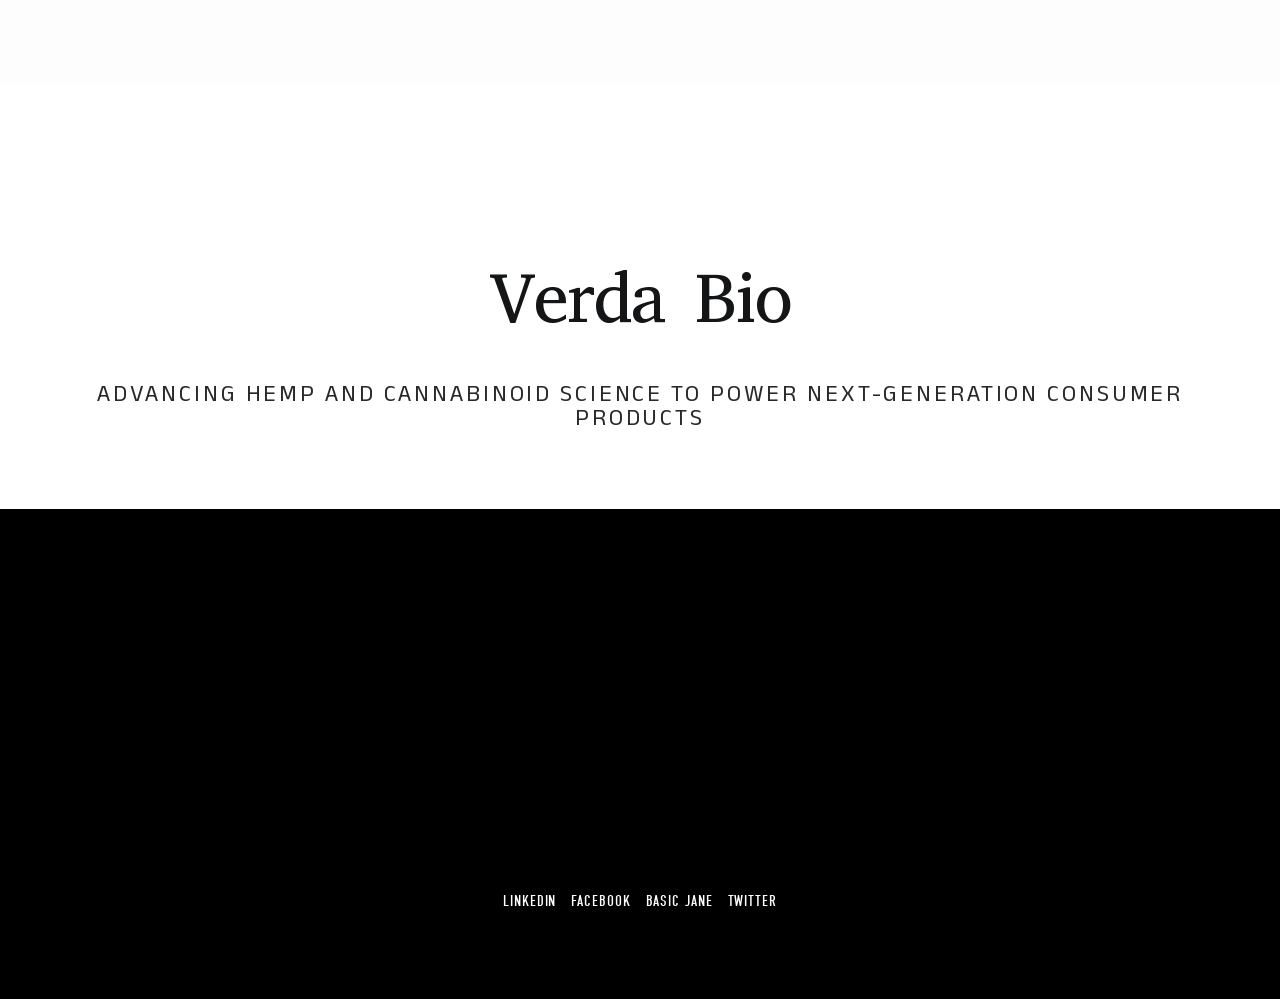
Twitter (752, 901)
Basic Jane (679, 901)
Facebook (600, 901)
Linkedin (529, 901)
